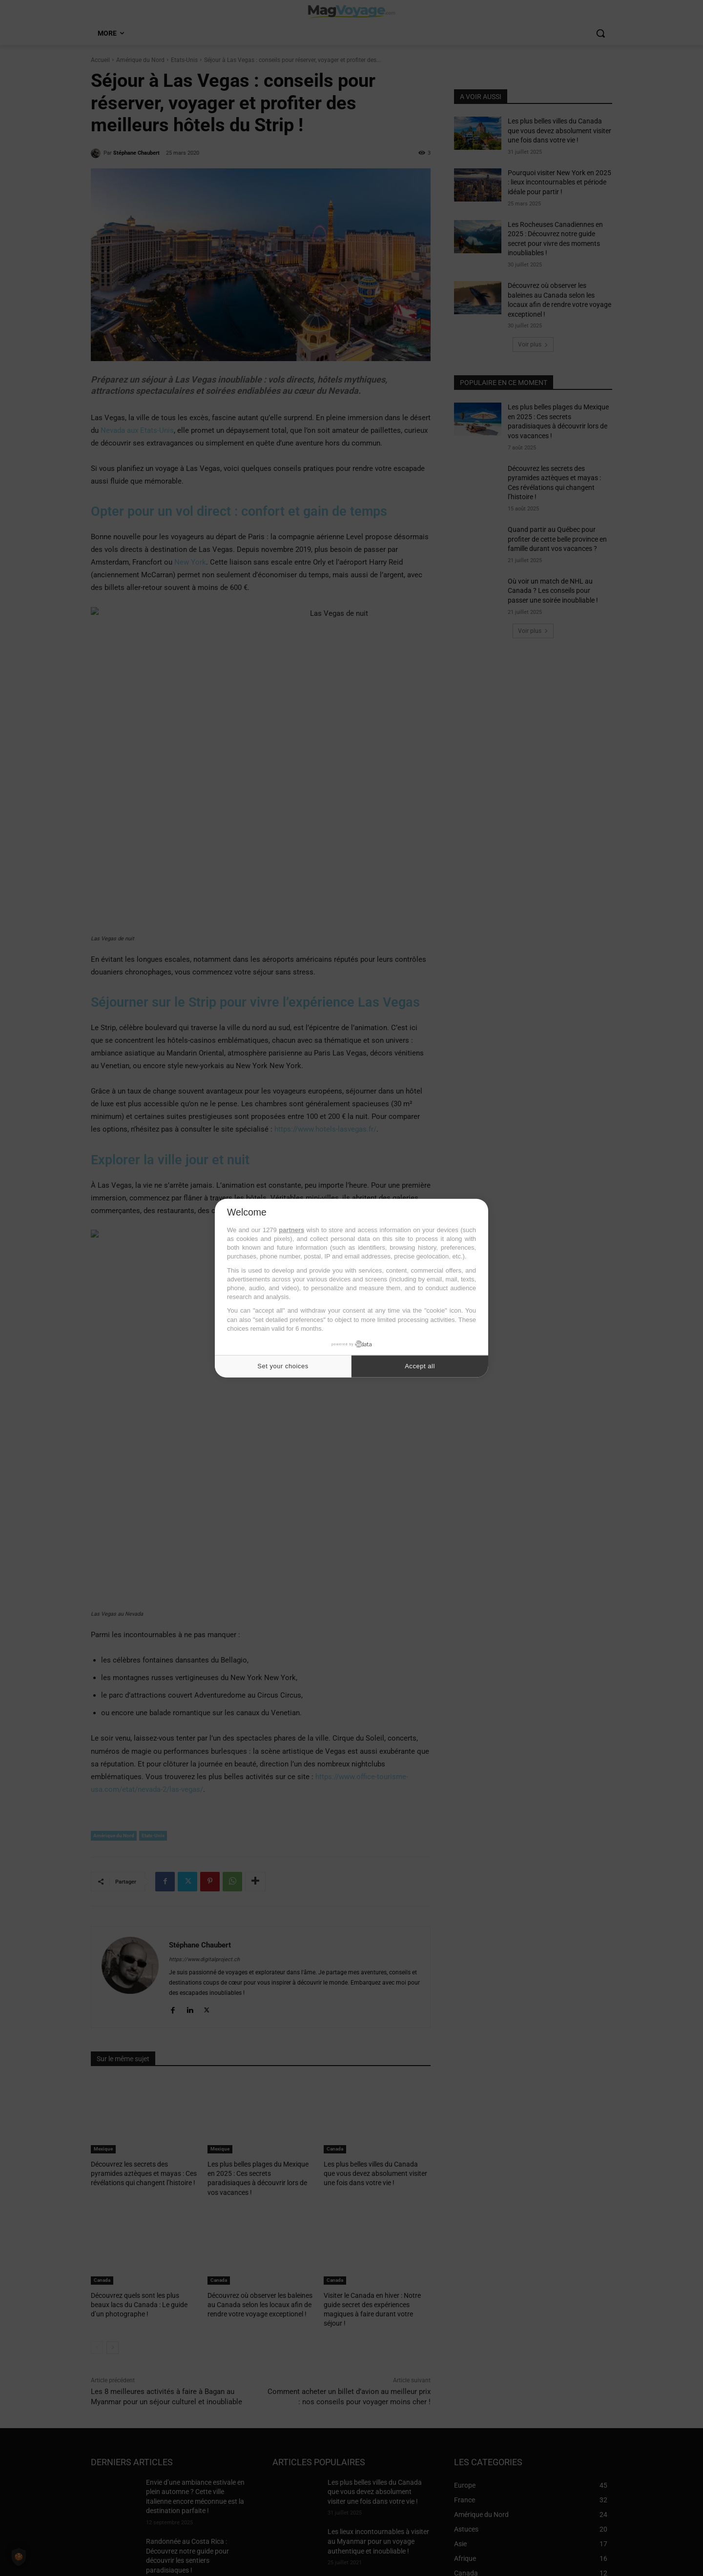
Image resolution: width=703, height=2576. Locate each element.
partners (291, 1230)
